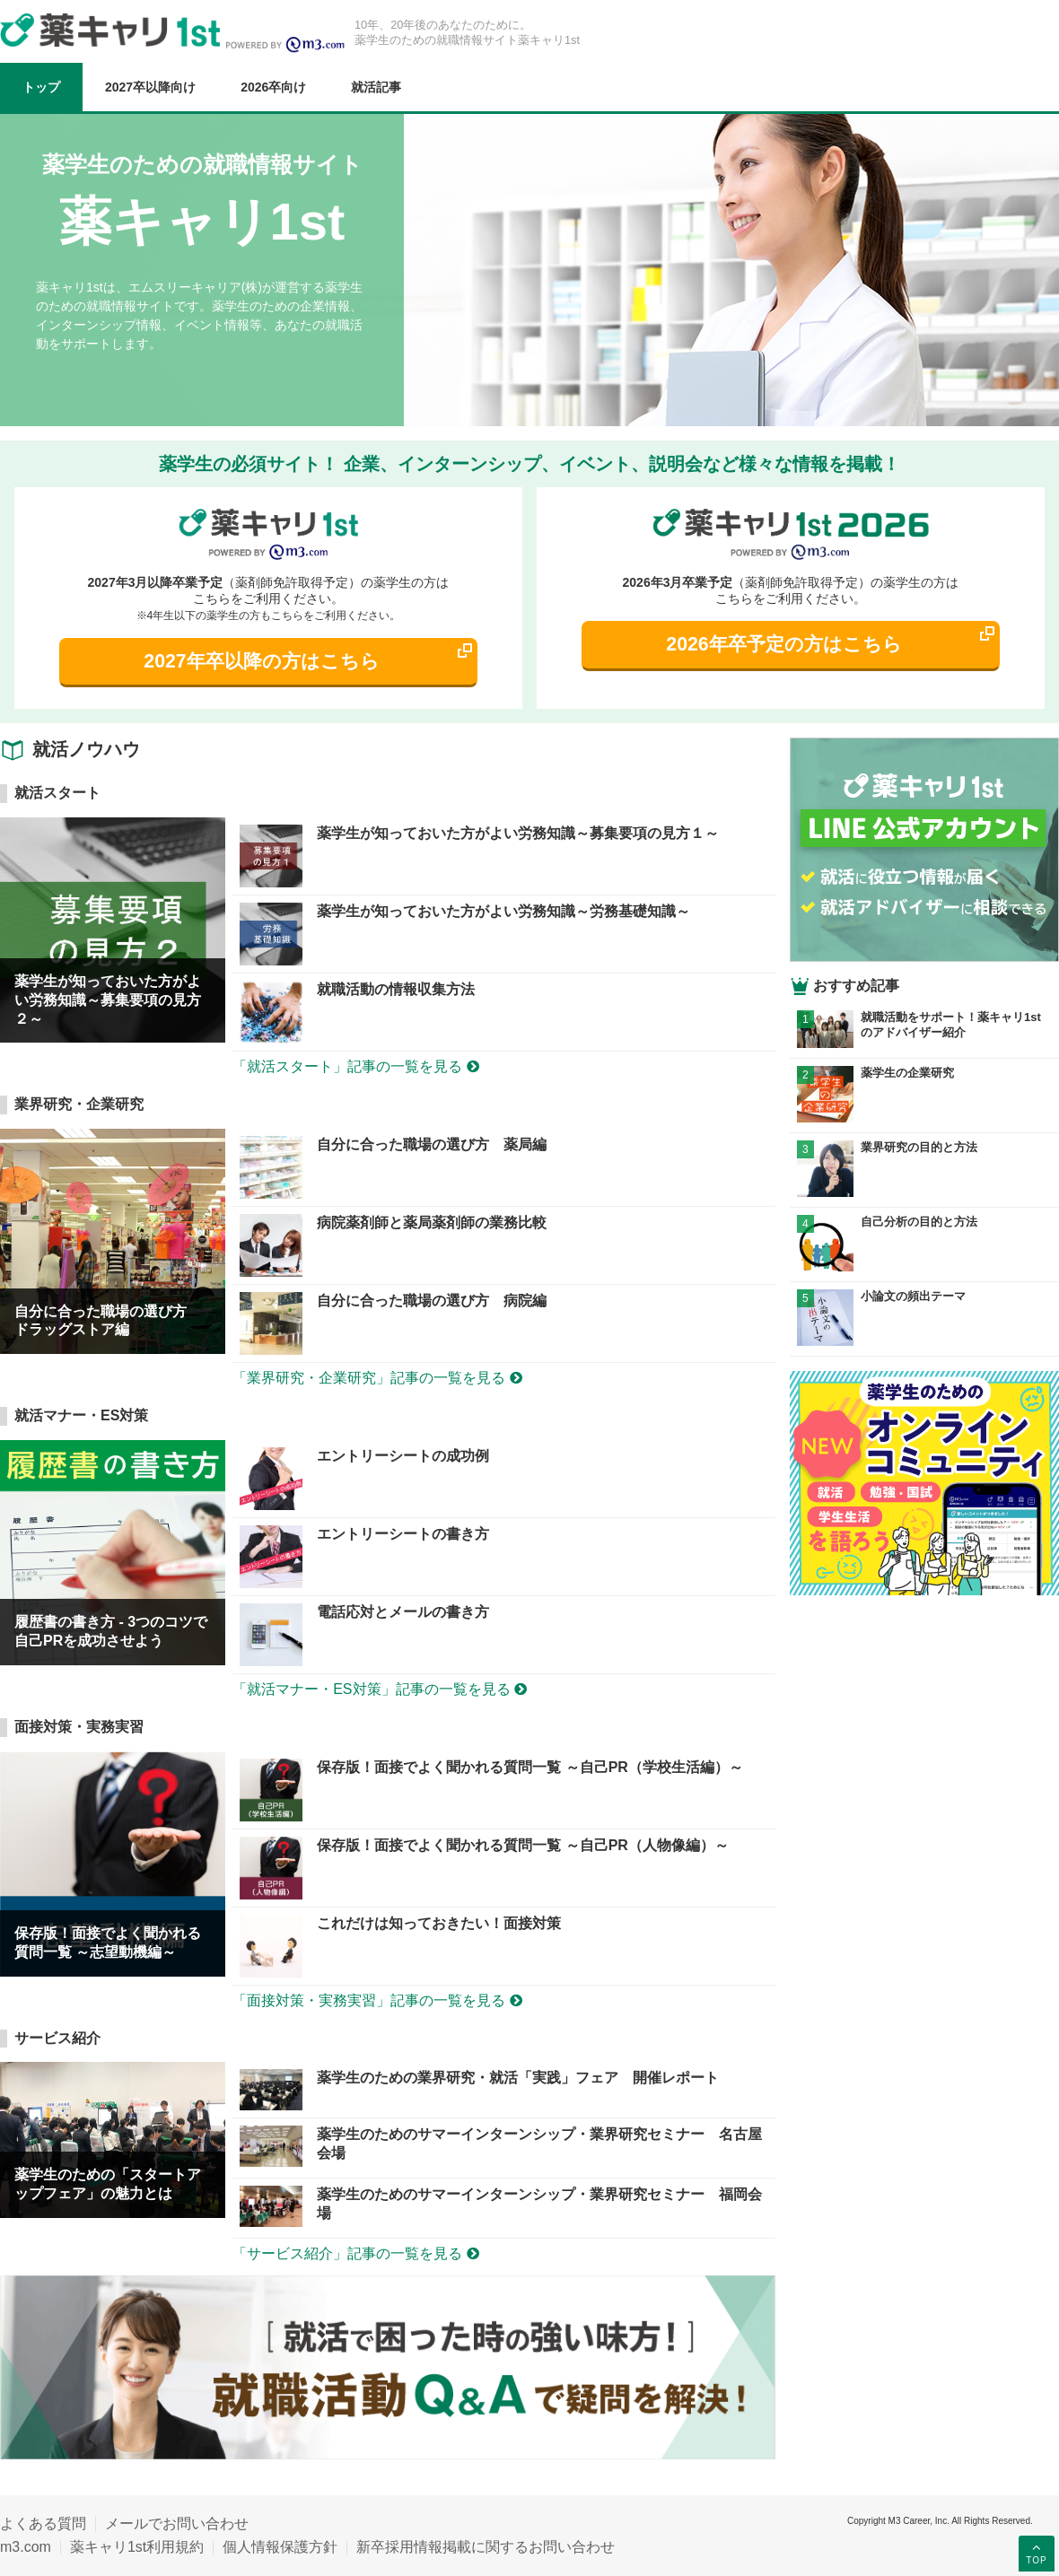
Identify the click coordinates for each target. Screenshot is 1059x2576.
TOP (1036, 2552)
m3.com (25, 2546)
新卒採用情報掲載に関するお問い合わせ (485, 2546)
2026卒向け (273, 87)
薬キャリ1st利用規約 (137, 2546)
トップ (41, 87)
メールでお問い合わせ (177, 2523)
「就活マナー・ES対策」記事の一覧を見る (379, 1689)
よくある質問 (43, 2523)
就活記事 (376, 87)
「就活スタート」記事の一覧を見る (355, 1066)
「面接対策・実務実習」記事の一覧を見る (376, 2000)
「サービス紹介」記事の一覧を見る (355, 2253)
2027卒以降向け (150, 87)
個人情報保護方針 (280, 2546)
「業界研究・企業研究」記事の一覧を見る (376, 1377)
